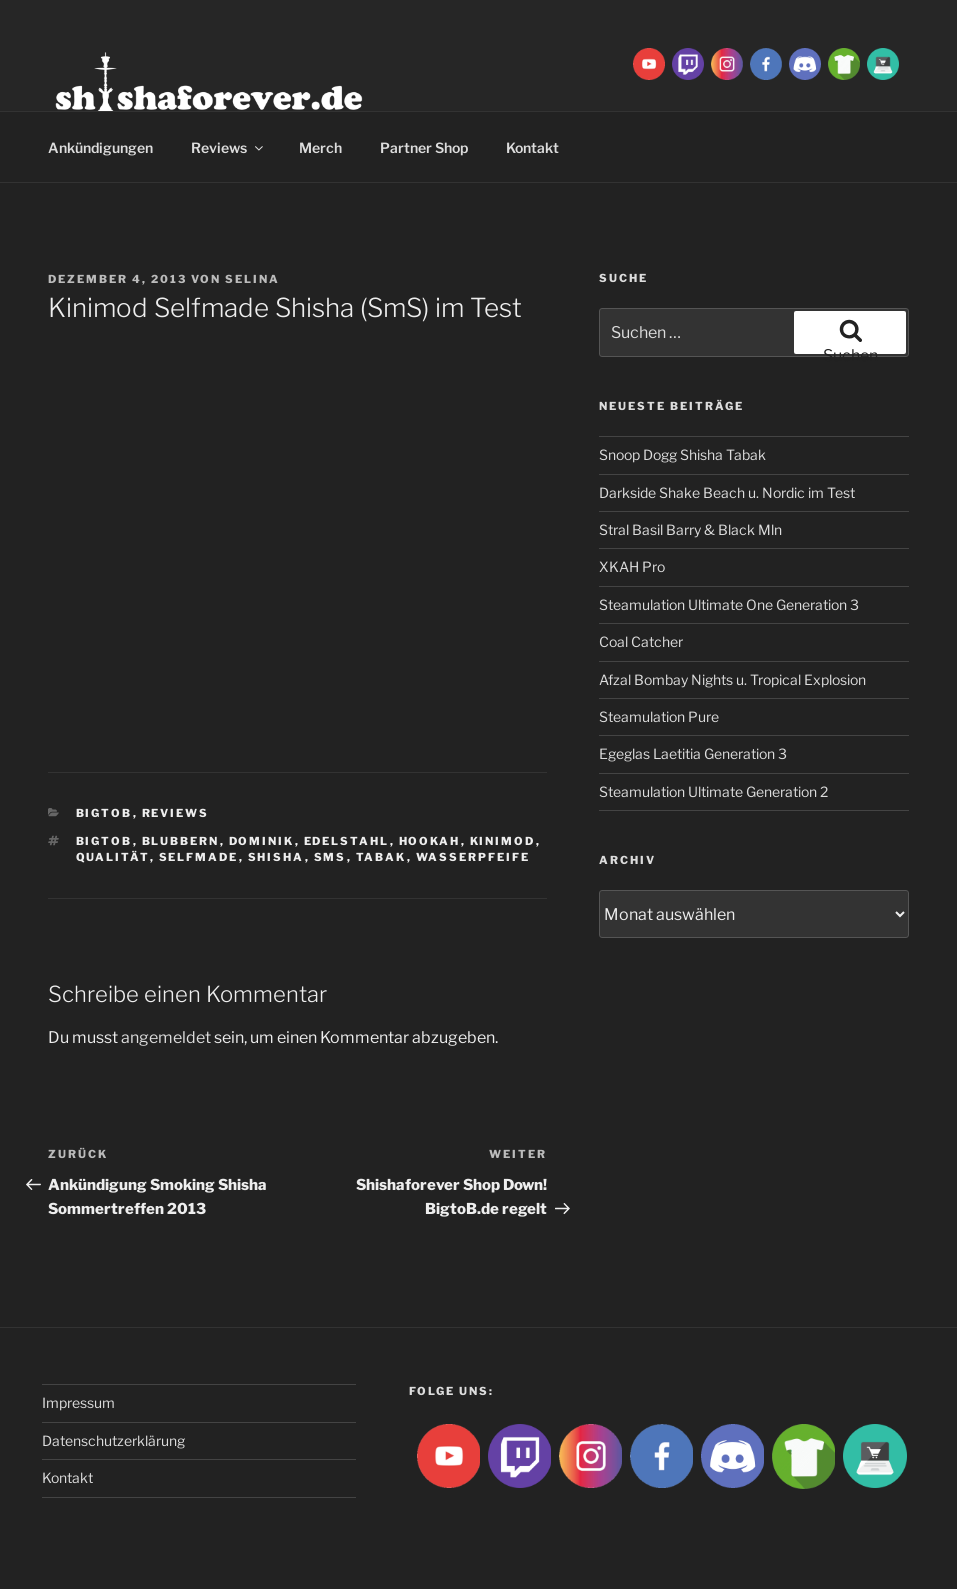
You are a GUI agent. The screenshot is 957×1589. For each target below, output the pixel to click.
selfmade (199, 857)
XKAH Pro (632, 566)
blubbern (181, 841)
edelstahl (347, 841)
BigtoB (104, 813)
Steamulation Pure (659, 716)
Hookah (430, 841)
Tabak (381, 857)
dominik (262, 841)
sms (330, 857)
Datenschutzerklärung (113, 1440)
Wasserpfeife (473, 857)
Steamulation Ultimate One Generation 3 (729, 604)
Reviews (228, 147)
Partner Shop (424, 147)
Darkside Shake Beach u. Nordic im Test (727, 492)
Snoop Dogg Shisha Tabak (682, 454)
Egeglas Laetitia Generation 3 (693, 753)
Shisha (276, 857)
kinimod (503, 841)
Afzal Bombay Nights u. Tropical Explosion (732, 679)
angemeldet (166, 1037)
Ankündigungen (100, 147)
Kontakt (532, 147)
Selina (252, 279)
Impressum (78, 1402)
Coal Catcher (641, 641)
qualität (113, 857)
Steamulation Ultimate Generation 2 (713, 791)
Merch (320, 147)
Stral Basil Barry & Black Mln (690, 529)
